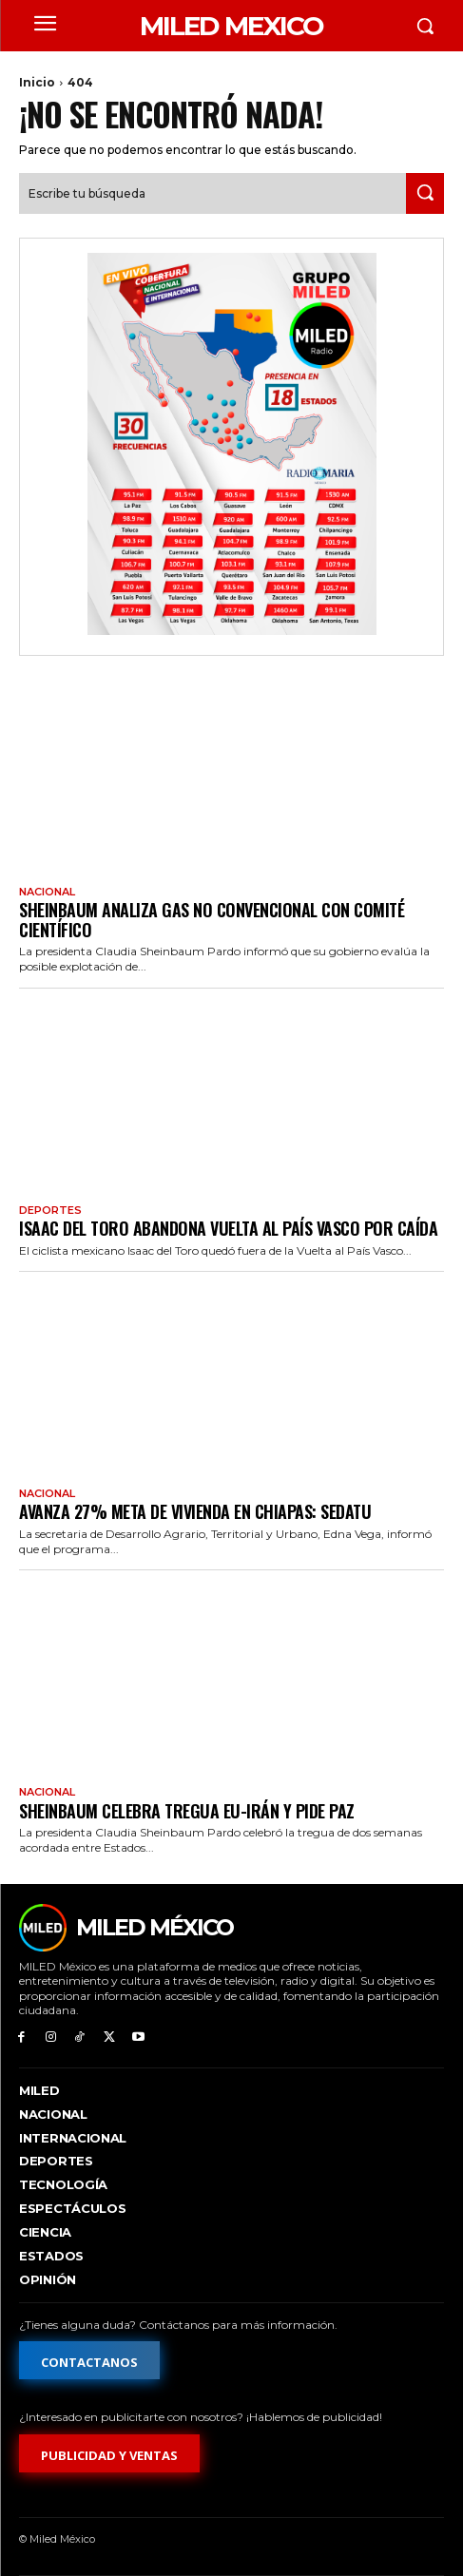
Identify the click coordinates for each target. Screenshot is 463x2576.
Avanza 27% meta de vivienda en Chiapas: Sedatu (195, 1511)
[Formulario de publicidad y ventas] (109, 2453)
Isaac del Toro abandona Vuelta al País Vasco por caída (228, 1228)
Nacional (47, 892)
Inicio (37, 82)
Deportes (50, 1210)
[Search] (425, 193)
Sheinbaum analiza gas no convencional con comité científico (211, 919)
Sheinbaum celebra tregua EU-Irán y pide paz (187, 1810)
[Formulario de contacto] (89, 2360)
